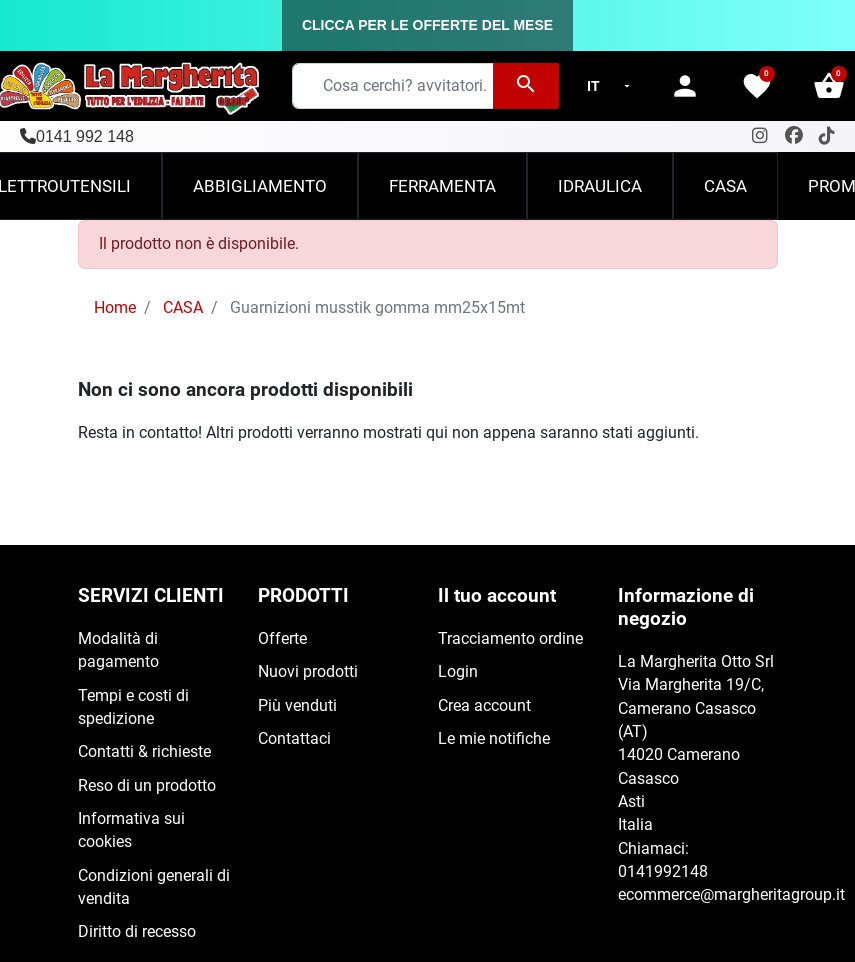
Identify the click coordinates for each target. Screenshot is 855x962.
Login (458, 672)
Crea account (484, 706)
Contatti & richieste (144, 752)
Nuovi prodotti (308, 672)
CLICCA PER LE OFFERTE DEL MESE (427, 25)
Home (115, 308)
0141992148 (663, 872)
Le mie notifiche (494, 739)
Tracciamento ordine (510, 639)
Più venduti (297, 706)
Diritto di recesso (137, 932)
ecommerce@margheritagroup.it (731, 895)
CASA (183, 308)
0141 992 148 (85, 136)
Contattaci (294, 739)
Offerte (282, 639)
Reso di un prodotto (147, 786)
